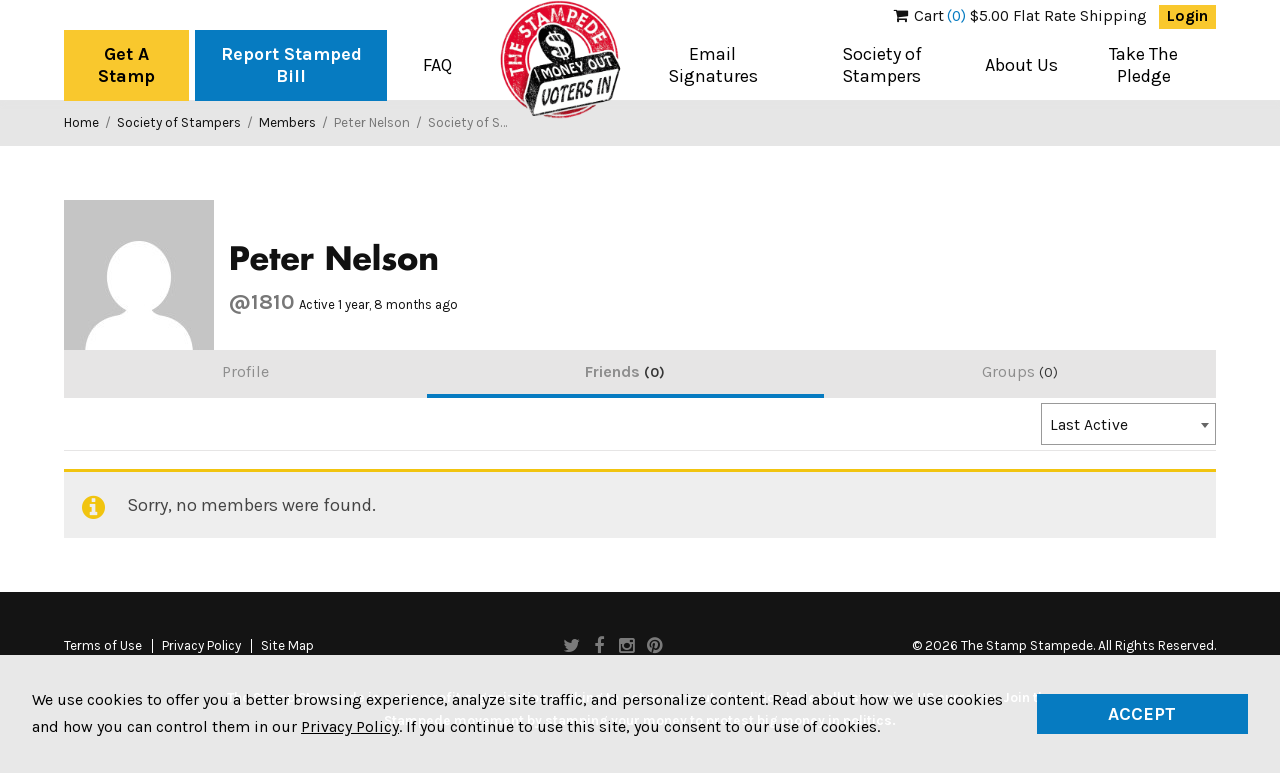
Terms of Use (103, 646)
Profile (245, 371)
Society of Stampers (882, 65)
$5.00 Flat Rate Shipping (1020, 16)
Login (1187, 16)
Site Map (287, 646)
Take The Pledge (1143, 65)
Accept (1142, 714)
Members (287, 122)
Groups (1020, 371)
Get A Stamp (126, 65)
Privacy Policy (201, 646)
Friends (625, 371)
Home (81, 122)
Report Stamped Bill (291, 65)
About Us (1021, 65)
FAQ (437, 65)
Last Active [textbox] (1089, 425)
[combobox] (1128, 424)
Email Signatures (713, 65)
